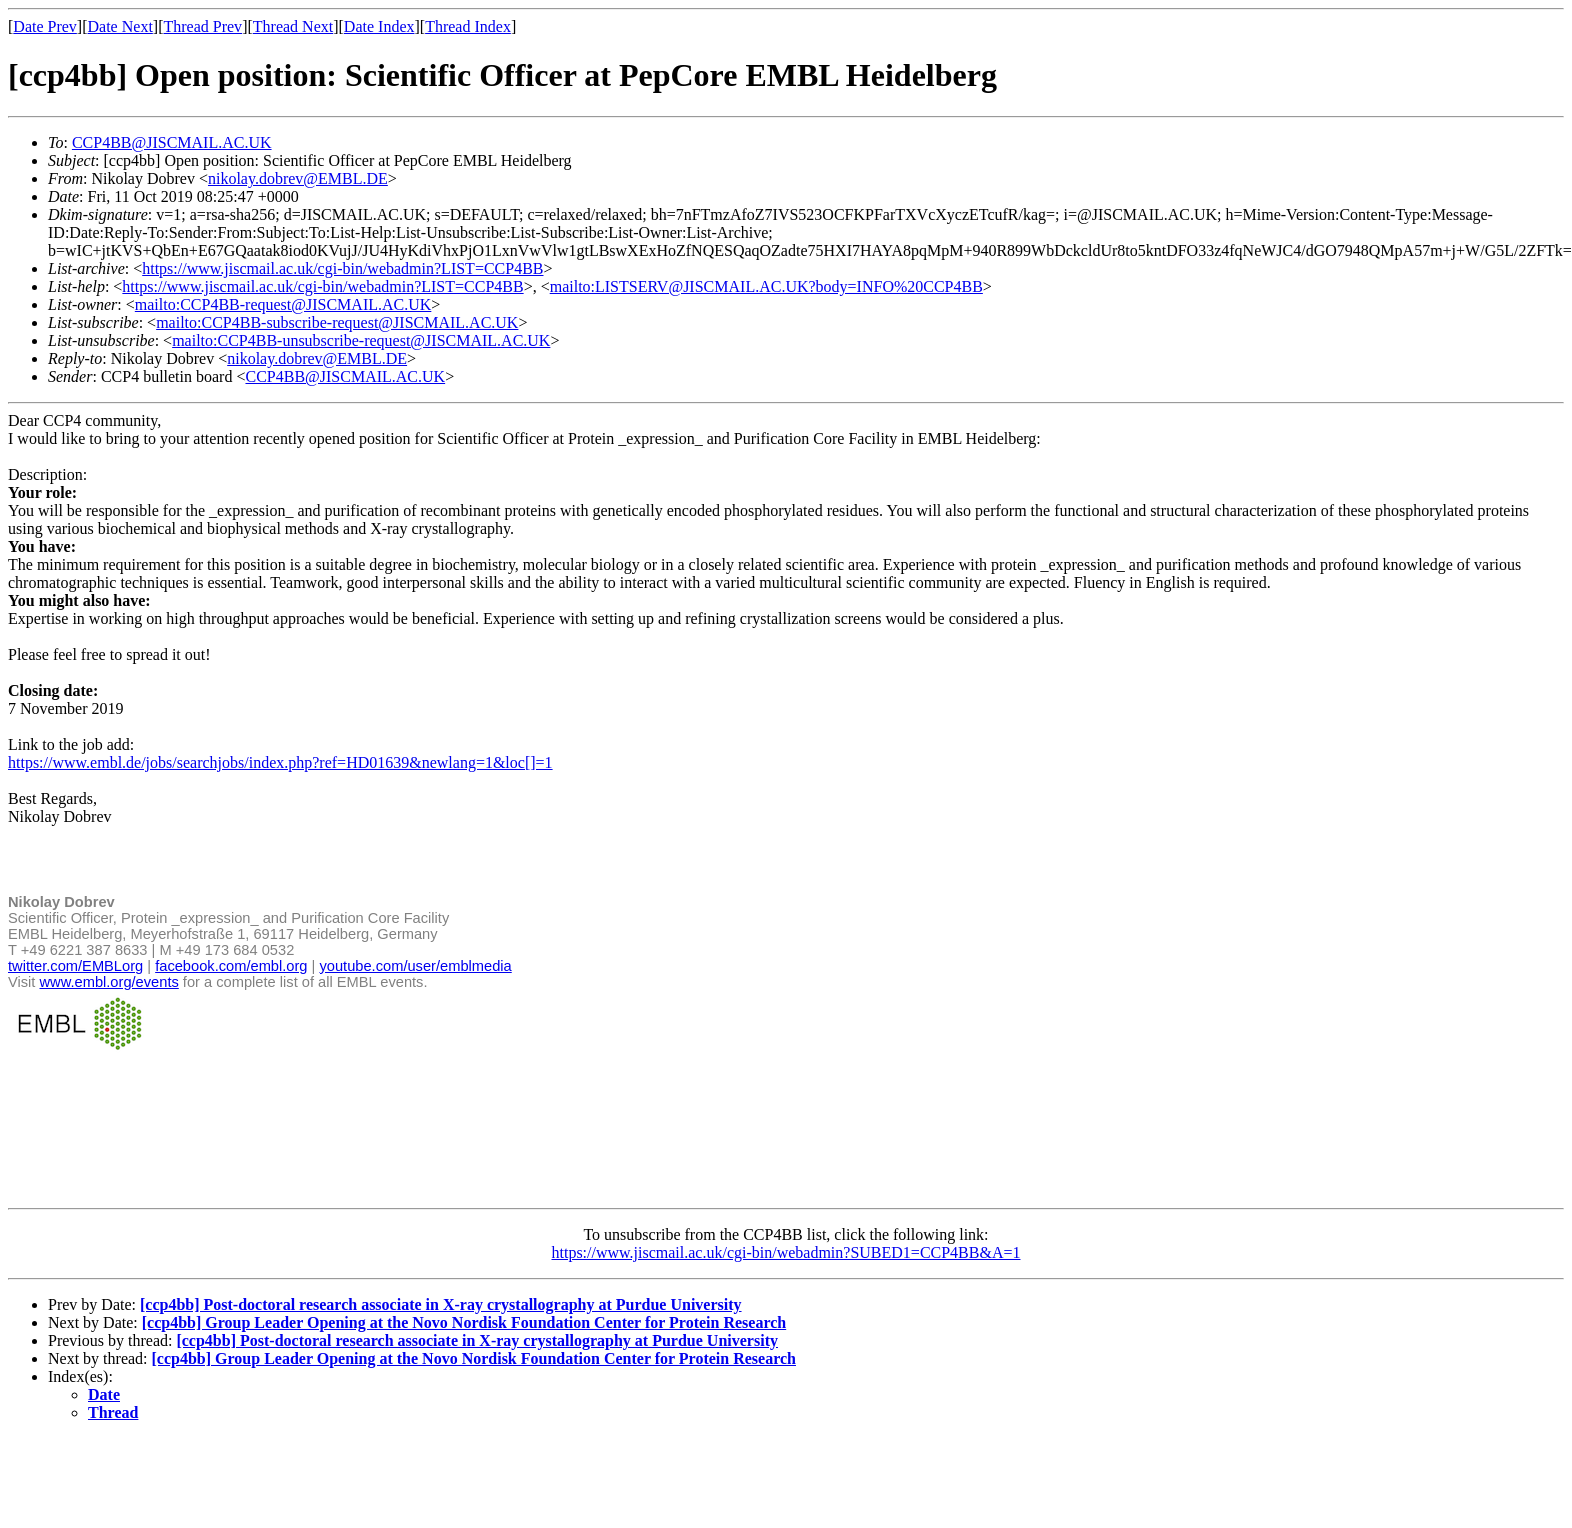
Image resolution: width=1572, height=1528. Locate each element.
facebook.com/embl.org (231, 966)
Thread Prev (202, 26)
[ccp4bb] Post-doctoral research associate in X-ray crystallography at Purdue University (441, 1304)
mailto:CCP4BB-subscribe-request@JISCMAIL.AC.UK (337, 322)
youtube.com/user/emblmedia (415, 966)
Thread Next (293, 26)
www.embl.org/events (109, 982)
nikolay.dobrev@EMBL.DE (298, 178)
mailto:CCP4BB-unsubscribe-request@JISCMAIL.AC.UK (361, 340)
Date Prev (45, 26)
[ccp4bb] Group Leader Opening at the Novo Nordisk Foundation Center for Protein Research (464, 1322)
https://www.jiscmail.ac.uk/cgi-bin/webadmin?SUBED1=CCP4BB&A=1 (786, 1252)
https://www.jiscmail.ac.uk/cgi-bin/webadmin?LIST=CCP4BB (342, 268)
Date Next (120, 26)
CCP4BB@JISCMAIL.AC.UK (172, 142)
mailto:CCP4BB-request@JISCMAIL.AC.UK (283, 304)
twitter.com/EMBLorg (75, 966)
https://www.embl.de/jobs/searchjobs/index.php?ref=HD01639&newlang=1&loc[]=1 (280, 762)
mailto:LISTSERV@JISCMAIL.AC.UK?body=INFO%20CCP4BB (766, 286)
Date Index (379, 26)
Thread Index (468, 26)
